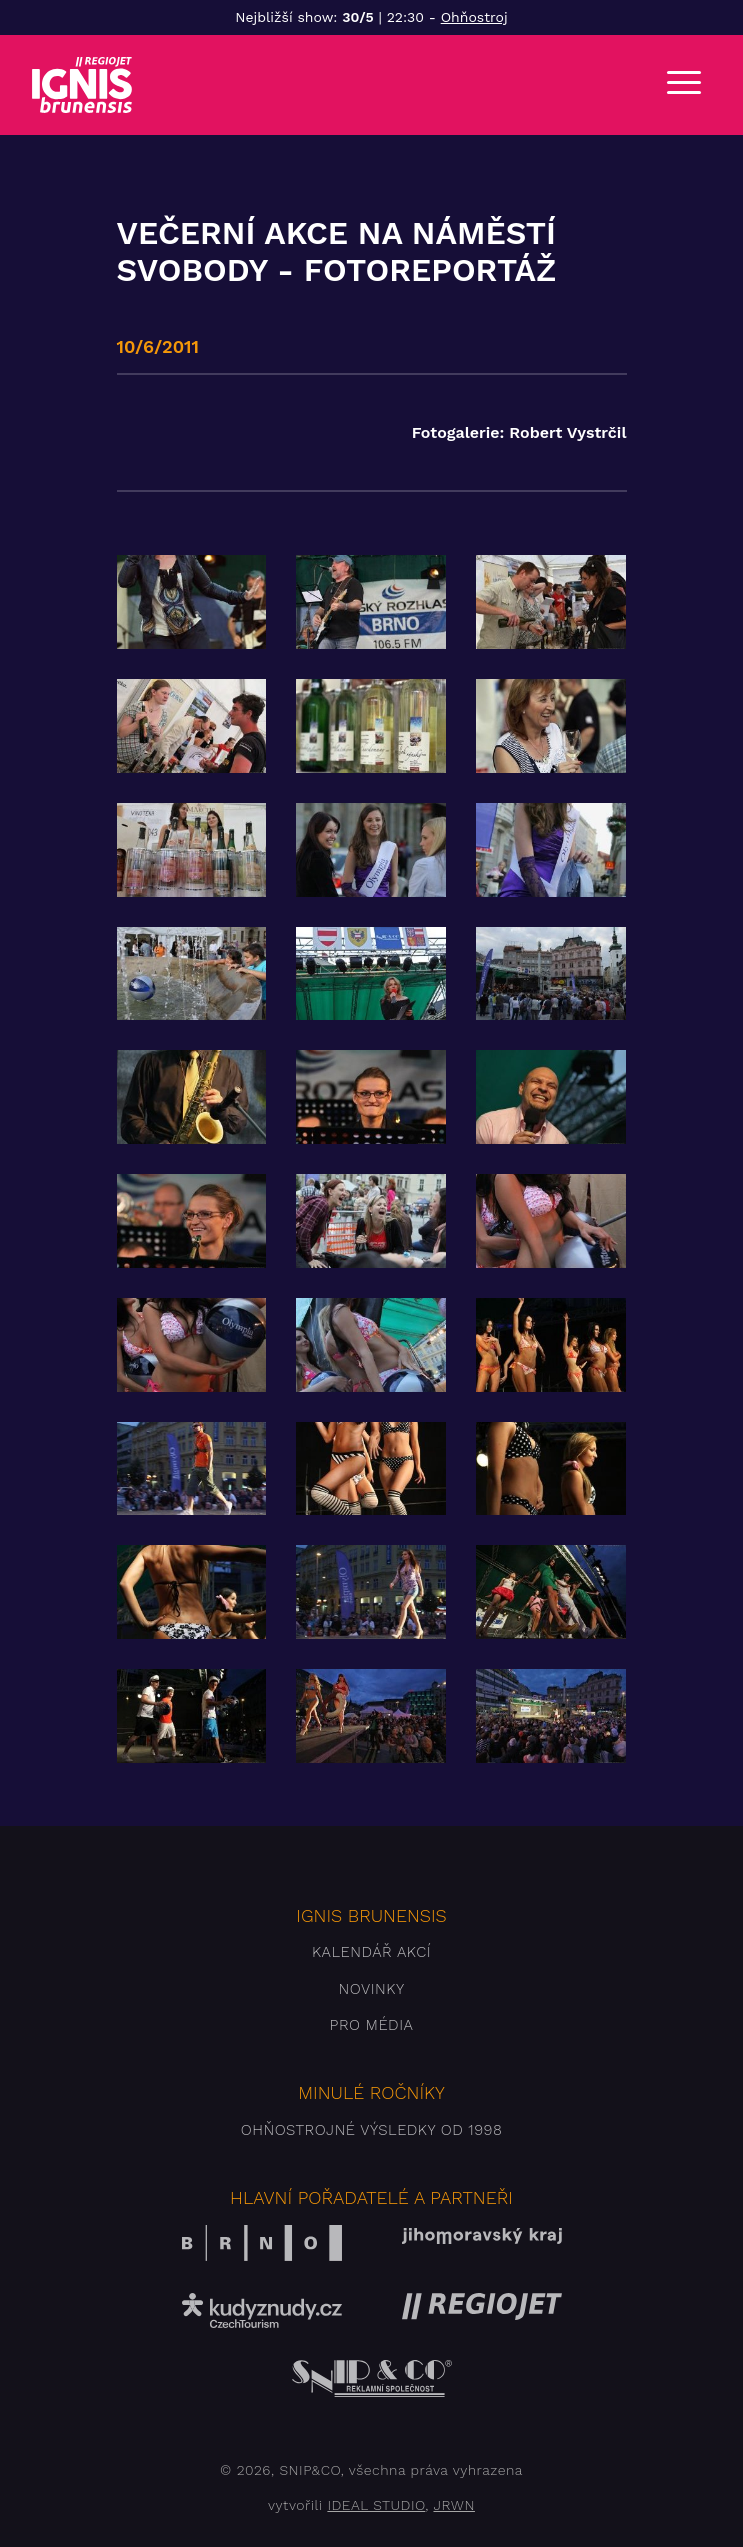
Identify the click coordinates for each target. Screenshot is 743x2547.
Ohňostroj (474, 17)
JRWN (453, 2505)
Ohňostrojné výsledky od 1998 (372, 2130)
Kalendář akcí (371, 1952)
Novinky (371, 1989)
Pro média (372, 2025)
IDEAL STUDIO (376, 2505)
